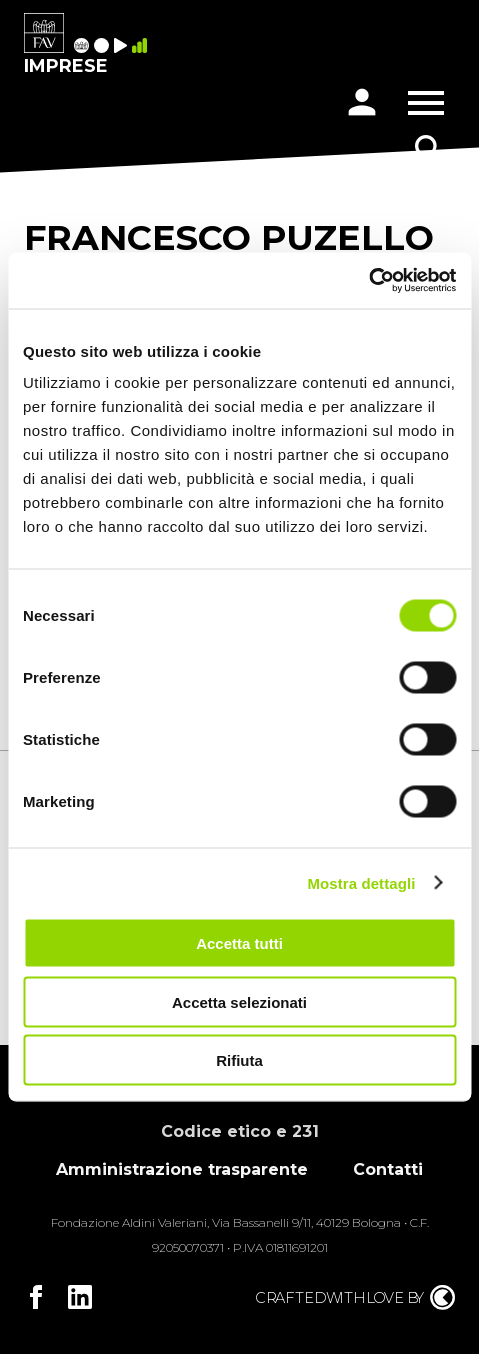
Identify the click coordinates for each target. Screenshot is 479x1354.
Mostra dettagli (361, 882)
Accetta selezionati (239, 1001)
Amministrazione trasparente (182, 1169)
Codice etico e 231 (240, 1131)
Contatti (388, 1169)
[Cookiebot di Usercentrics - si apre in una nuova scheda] (368, 281)
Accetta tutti (239, 943)
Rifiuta (239, 1060)
